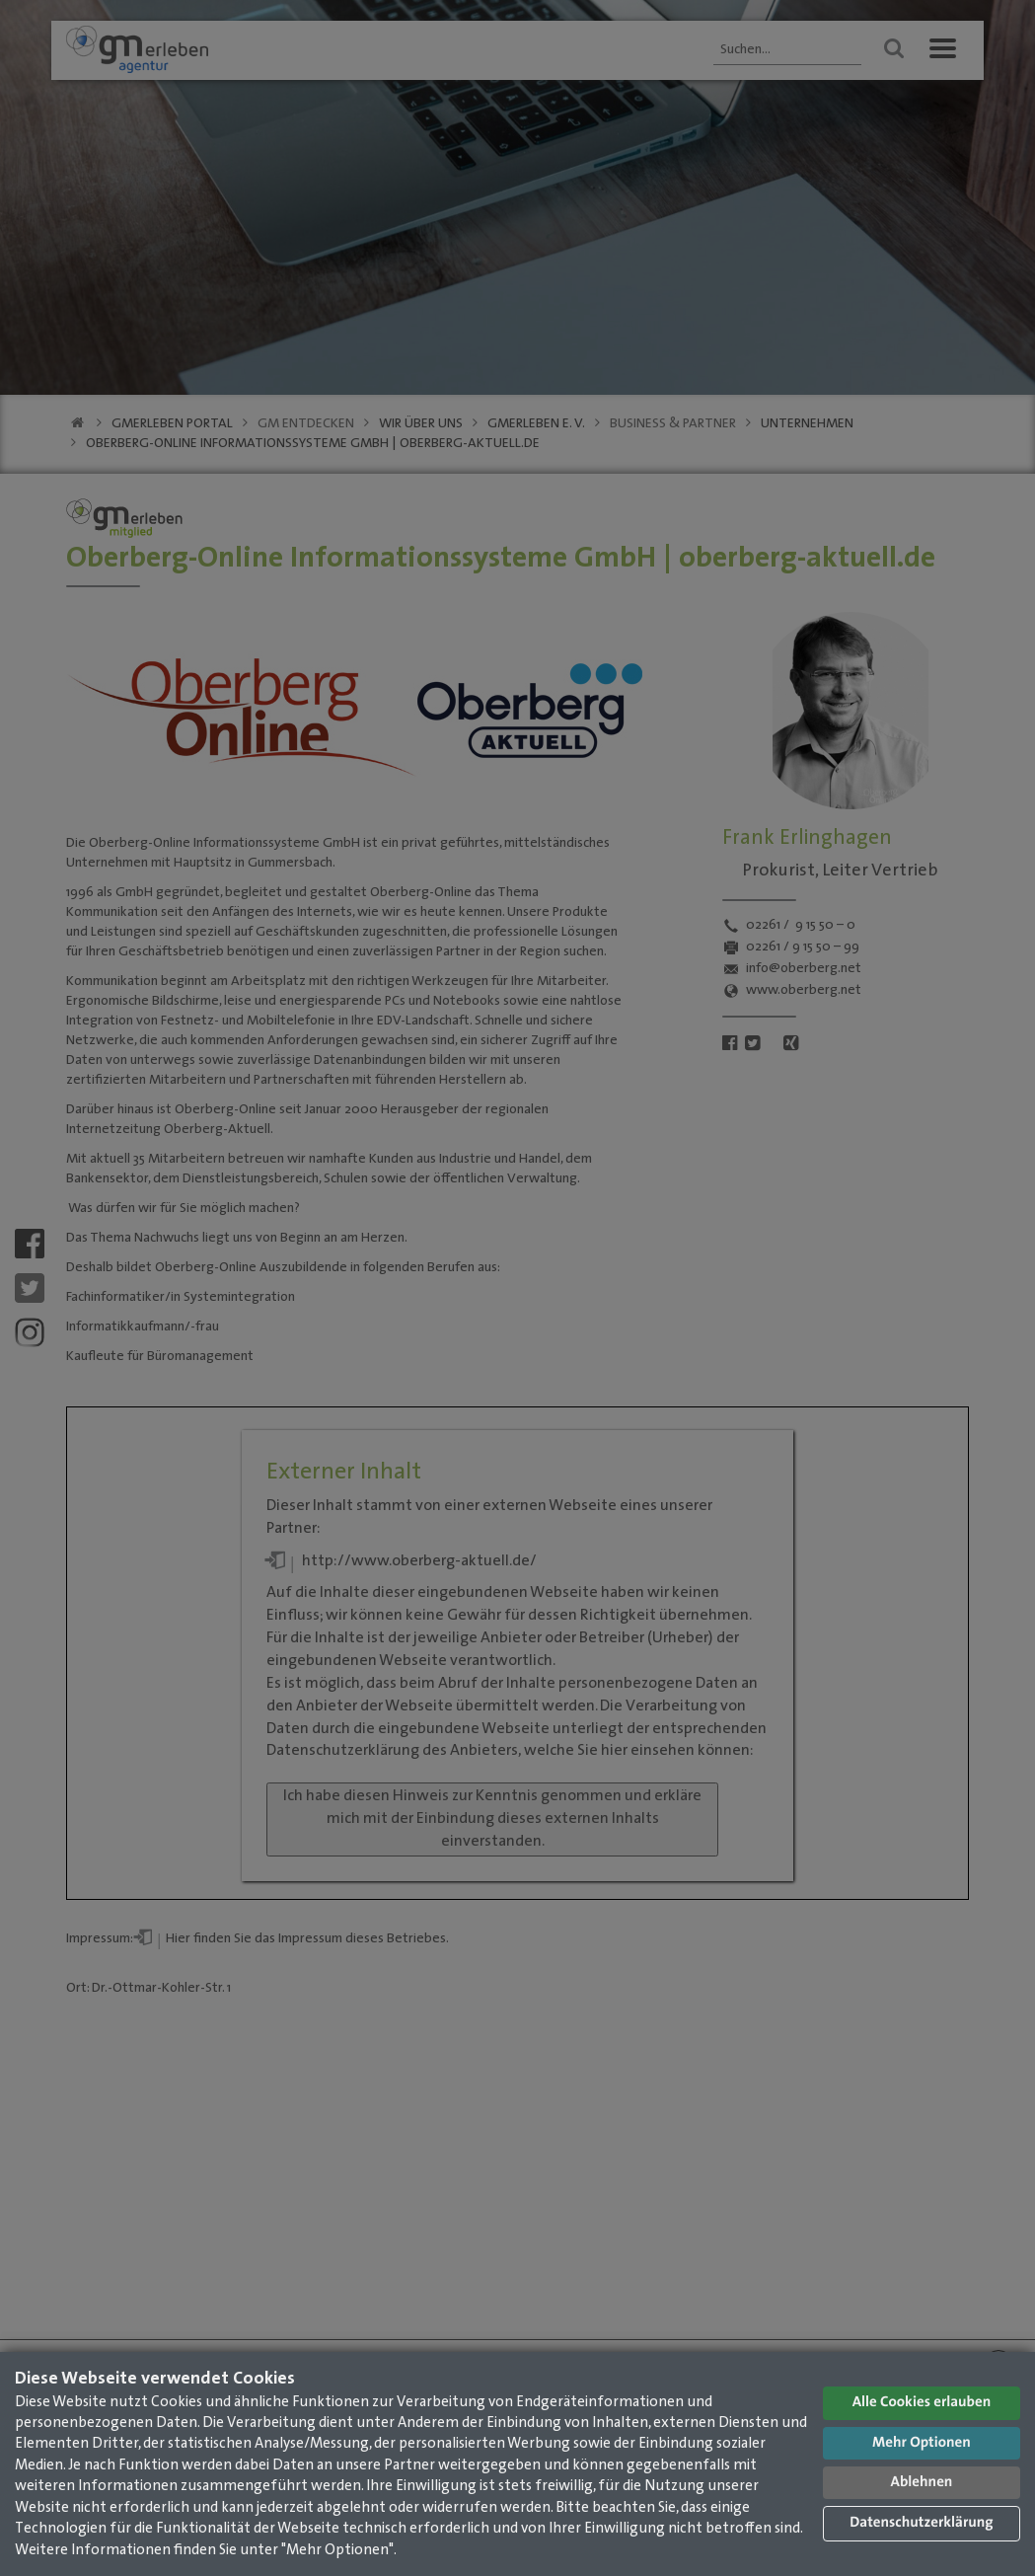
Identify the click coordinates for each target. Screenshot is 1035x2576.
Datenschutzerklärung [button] (921, 2523)
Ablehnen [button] (922, 2482)
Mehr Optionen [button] (921, 2443)
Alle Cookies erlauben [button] (922, 2402)
